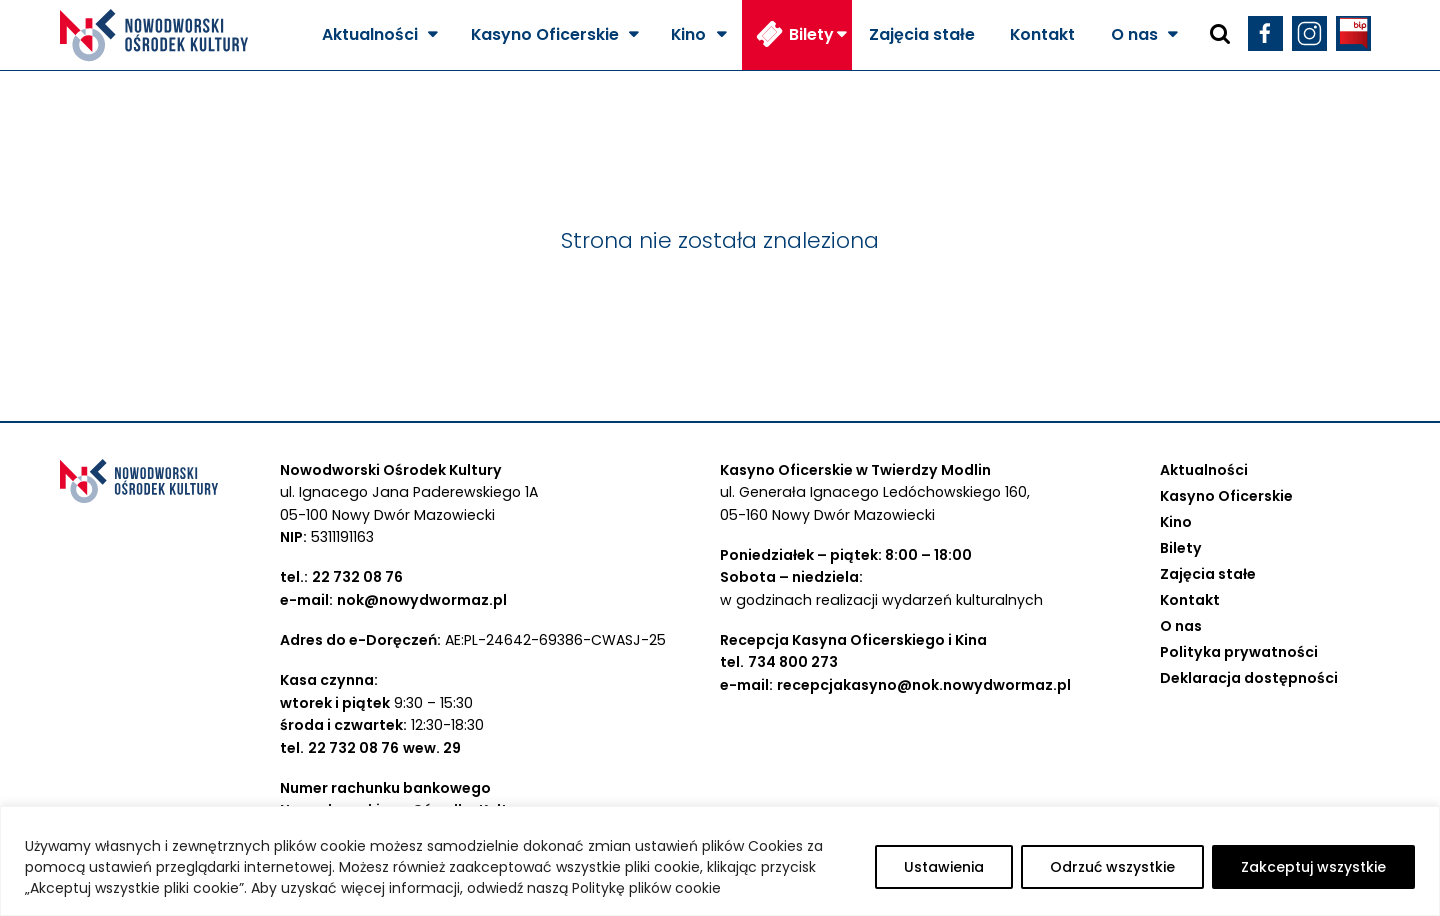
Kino (688, 34)
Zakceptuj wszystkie (1313, 867)
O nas (1134, 34)
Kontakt (1042, 34)
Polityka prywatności (1239, 652)
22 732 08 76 (357, 577)
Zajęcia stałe (922, 34)
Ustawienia (944, 867)
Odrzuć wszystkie (1112, 867)
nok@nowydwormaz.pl (422, 600)
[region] (720, 861)
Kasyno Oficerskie (545, 34)
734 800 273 (793, 662)
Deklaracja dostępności (1249, 678)
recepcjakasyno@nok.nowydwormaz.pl (924, 685)
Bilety (811, 34)
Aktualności (370, 34)
